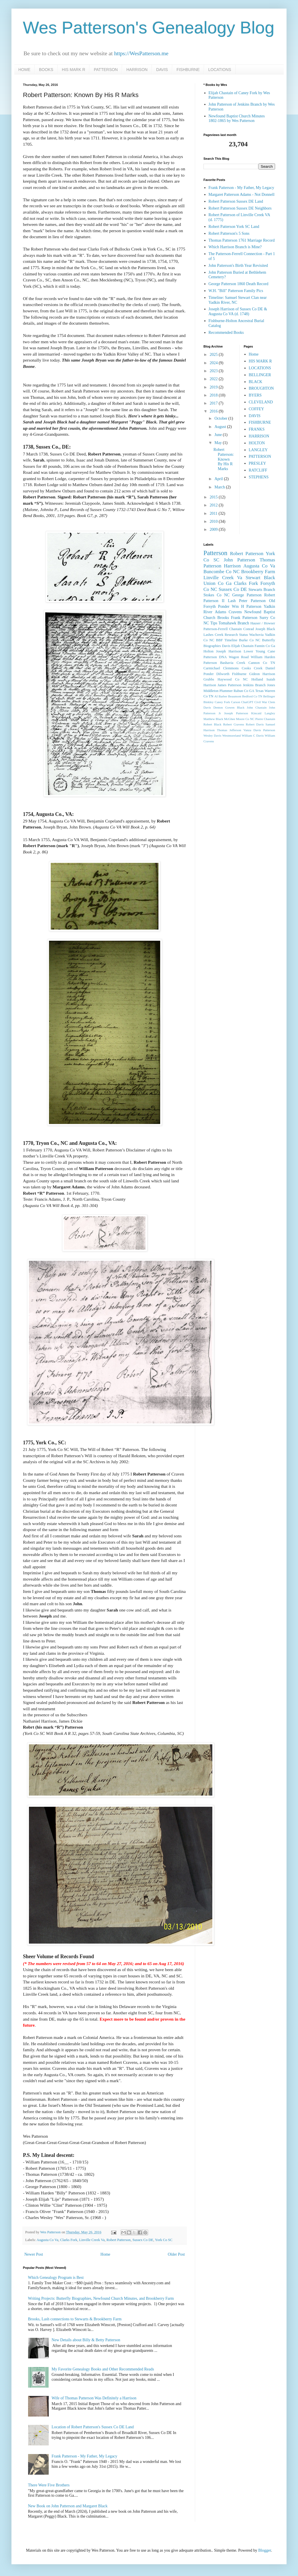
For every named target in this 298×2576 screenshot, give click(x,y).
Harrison (232, 566)
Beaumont (234, 696)
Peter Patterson (252, 601)
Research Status (236, 635)
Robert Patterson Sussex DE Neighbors (240, 208)
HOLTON (257, 443)
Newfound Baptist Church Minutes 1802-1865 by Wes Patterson (237, 118)
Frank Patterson (244, 618)
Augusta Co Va (47, 2240)
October (221, 418)
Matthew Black (213, 719)
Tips (213, 623)
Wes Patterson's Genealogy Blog (149, 27)
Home (105, 2254)
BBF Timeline (226, 640)
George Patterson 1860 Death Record (238, 284)
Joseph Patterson (236, 713)
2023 (214, 371)
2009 (214, 529)
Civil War (260, 702)
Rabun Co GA (244, 691)
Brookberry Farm (258, 571)
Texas (259, 691)
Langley (269, 713)
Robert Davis (255, 724)
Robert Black (212, 724)
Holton (208, 651)
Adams (220, 612)
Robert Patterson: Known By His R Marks (223, 459)
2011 (214, 513)
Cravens (235, 612)
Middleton (210, 691)
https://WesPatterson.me (141, 53)
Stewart (253, 577)
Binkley (208, 702)
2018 (214, 395)
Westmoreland (231, 735)
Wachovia (256, 635)
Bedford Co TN (252, 696)
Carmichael (211, 668)
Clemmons (231, 668)
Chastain (235, 629)
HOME (24, 69)
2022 (214, 379)
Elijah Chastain (242, 646)
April (219, 479)
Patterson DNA (215, 657)
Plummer (226, 691)
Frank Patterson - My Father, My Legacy (84, 2456)
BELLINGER (260, 375)
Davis (226, 646)
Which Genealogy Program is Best (56, 2277)
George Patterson (247, 595)
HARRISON (137, 69)
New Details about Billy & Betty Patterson (86, 2340)
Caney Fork (222, 702)
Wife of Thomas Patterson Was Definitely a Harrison (94, 2398)
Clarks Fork (68, 2240)
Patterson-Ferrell (215, 629)
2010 (214, 521)
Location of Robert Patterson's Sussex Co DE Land (93, 2427)
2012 (214, 505)
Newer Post (33, 2254)
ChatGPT (247, 702)
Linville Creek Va (92, 2240)
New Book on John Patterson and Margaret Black (68, 2506)
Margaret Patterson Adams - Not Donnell (242, 194)
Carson (235, 702)
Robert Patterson (119, 2240)
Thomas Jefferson (229, 730)
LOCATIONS (219, 69)
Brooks (223, 618)
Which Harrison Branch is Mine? (235, 247)
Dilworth (222, 674)
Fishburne (239, 674)
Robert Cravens (233, 724)
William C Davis (253, 735)
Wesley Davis (212, 735)
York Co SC (163, 2240)
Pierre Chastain (265, 719)
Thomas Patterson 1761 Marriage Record (242, 240)
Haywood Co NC (232, 679)
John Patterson (239, 560)
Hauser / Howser (262, 623)
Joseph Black (265, 629)
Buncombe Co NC (221, 571)
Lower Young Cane (259, 651)
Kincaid (256, 713)
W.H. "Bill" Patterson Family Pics (236, 291)
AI (216, 696)
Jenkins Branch (254, 685)
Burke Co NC (249, 640)
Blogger (264, 2550)
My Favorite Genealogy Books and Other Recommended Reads (103, 2369)
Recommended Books (226, 332)
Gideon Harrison (262, 674)
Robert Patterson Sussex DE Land (236, 201)
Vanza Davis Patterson (259, 730)
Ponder (224, 606)
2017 (214, 403)
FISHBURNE (188, 69)
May (218, 443)
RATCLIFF (258, 470)
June (218, 435)
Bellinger (269, 696)
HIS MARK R (73, 69)
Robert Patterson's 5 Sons (229, 233)
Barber (223, 696)
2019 (214, 387)
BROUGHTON (261, 388)
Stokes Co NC (216, 595)
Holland (257, 679)
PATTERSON (106, 69)
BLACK (255, 382)
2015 (214, 497)
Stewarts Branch (261, 589)
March (220, 487)
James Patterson (229, 685)
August (220, 427)
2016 (214, 411)
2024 (214, 363)
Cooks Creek (252, 668)
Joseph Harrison (228, 651)
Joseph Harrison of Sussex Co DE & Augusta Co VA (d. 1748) (238, 311)
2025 (214, 354)
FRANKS (256, 429)
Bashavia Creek (232, 663)
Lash (232, 601)
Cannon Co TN (261, 663)
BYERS (255, 395)
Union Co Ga (217, 583)
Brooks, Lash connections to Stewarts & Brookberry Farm (75, 2319)
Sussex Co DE (142, 2240)
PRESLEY (257, 463)
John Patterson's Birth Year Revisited (238, 265)
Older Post (176, 2254)
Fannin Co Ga (265, 646)
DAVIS (162, 69)
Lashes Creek (213, 635)
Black (269, 577)
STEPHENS (258, 477)
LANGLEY (258, 450)
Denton (218, 707)
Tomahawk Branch (234, 623)
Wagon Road (239, 657)
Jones (271, 685)
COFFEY (256, 409)
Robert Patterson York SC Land (234, 226)
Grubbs (208, 679)
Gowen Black (234, 707)
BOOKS (46, 69)
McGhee (229, 719)
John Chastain (257, 707)
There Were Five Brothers (49, 2485)
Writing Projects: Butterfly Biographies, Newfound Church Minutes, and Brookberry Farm (101, 2298)
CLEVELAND (261, 402)
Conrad (248, 629)
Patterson (215, 553)
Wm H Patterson (246, 606)
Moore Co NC (245, 719)
